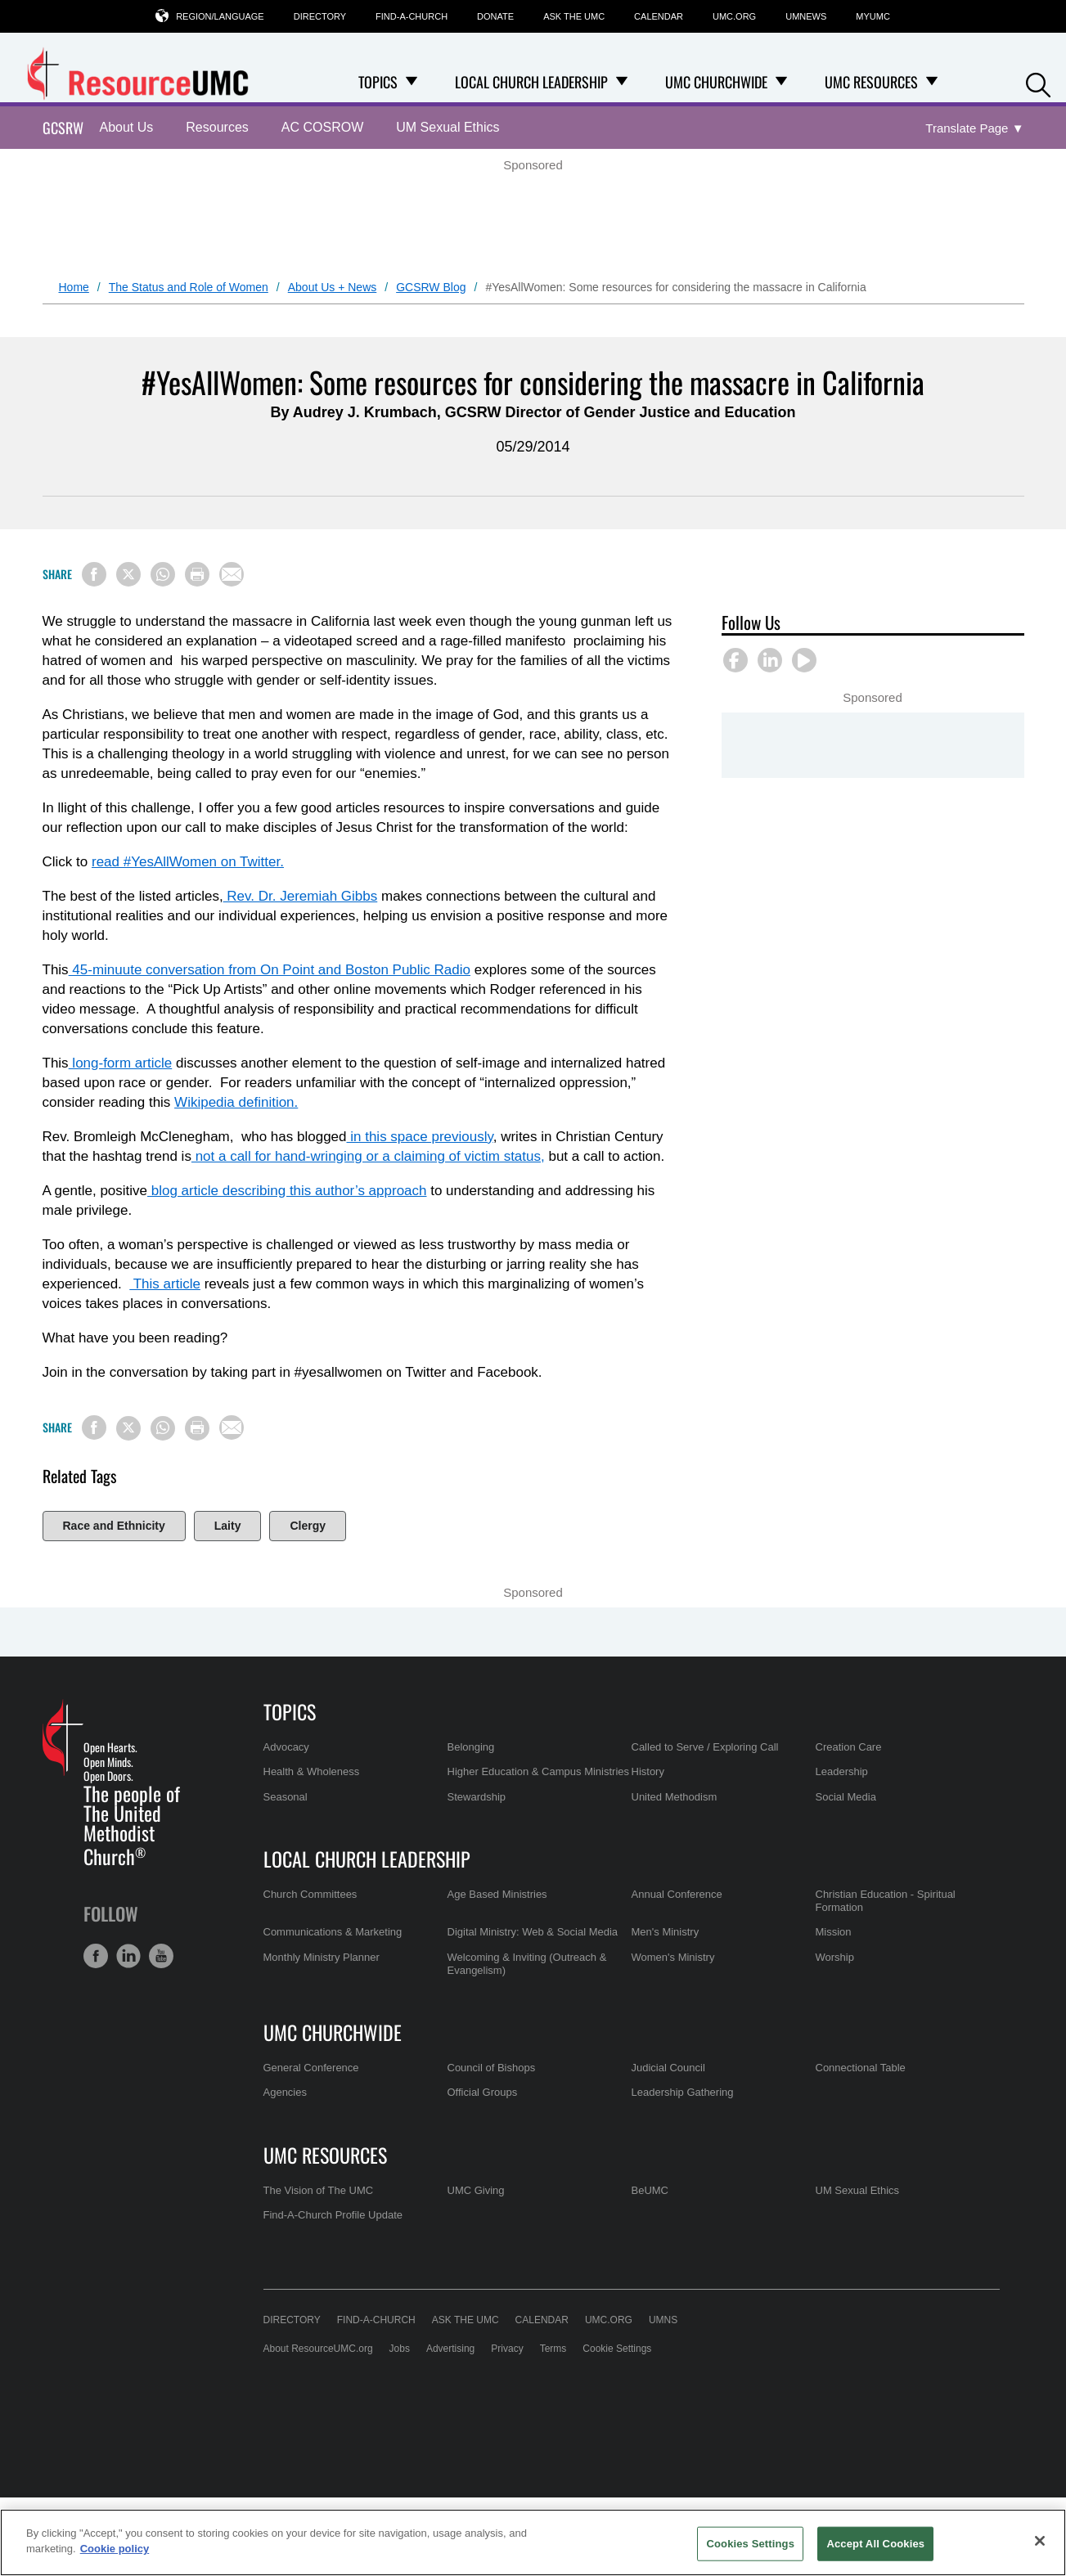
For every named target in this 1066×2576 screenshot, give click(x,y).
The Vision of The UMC (318, 2190)
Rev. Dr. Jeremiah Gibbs (300, 896)
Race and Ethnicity (114, 1525)
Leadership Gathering (683, 2092)
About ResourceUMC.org (318, 2348)
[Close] (1040, 2541)
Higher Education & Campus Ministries (539, 1771)
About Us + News (332, 287)
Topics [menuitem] (378, 81)
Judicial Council (668, 2067)
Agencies (285, 2092)
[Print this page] (197, 574)
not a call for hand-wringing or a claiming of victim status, (368, 1156)
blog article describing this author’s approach (286, 1190)
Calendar (658, 16)
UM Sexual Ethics (447, 127)
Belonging (471, 1747)
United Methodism (674, 1797)
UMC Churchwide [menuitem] (716, 81)
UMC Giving (476, 2190)
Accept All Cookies (875, 2544)
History (648, 1771)
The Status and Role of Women (188, 287)
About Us (127, 127)
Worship (835, 1957)
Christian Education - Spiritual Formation (886, 1900)
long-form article (121, 1063)
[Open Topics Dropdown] (411, 82)
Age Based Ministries (497, 1894)
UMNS (663, 2320)
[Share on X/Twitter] (128, 574)
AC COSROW (322, 127)
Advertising (450, 2348)
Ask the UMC (574, 16)
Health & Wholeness (311, 1771)
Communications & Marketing (333, 1932)
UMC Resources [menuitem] (871, 81)
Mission (834, 1932)
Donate (495, 16)
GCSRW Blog (431, 287)
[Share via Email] (231, 574)
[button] (1038, 83)
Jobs (399, 2348)
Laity (227, 1525)
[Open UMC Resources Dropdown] (932, 82)
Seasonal (285, 1797)
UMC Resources (325, 2154)
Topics (289, 1711)
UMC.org (734, 16)
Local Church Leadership (366, 1858)
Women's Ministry (673, 1957)
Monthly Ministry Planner (321, 1957)
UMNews (805, 16)
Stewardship (477, 1797)
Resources (217, 127)
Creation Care (849, 1747)
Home (74, 287)
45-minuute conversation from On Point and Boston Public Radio (269, 970)
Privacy (507, 2348)
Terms (553, 2348)
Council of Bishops (492, 2067)
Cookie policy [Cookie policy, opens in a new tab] (115, 2548)
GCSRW (63, 128)
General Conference (311, 2067)
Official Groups (483, 2092)
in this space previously (420, 1136)
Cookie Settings (616, 2348)
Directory (320, 16)
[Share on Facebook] (94, 574)
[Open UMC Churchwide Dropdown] (781, 82)
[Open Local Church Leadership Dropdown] (621, 82)
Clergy (308, 1525)
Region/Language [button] (220, 16)
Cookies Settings (750, 2544)
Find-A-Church (412, 16)
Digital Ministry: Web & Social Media (533, 1932)
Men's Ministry (665, 1932)
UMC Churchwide (332, 2032)
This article (164, 1284)
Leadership (842, 1771)
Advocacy (286, 1747)
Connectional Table (861, 2067)
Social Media (846, 1797)
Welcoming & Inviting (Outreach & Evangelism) (527, 1963)
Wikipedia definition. (236, 1102)
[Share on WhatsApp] (163, 574)
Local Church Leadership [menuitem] (531, 81)
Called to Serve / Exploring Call (705, 1747)
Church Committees (310, 1894)
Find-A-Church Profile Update (333, 2215)
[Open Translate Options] (974, 129)
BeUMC (650, 2190)
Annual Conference (677, 1894)
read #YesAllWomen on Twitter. (188, 862)
